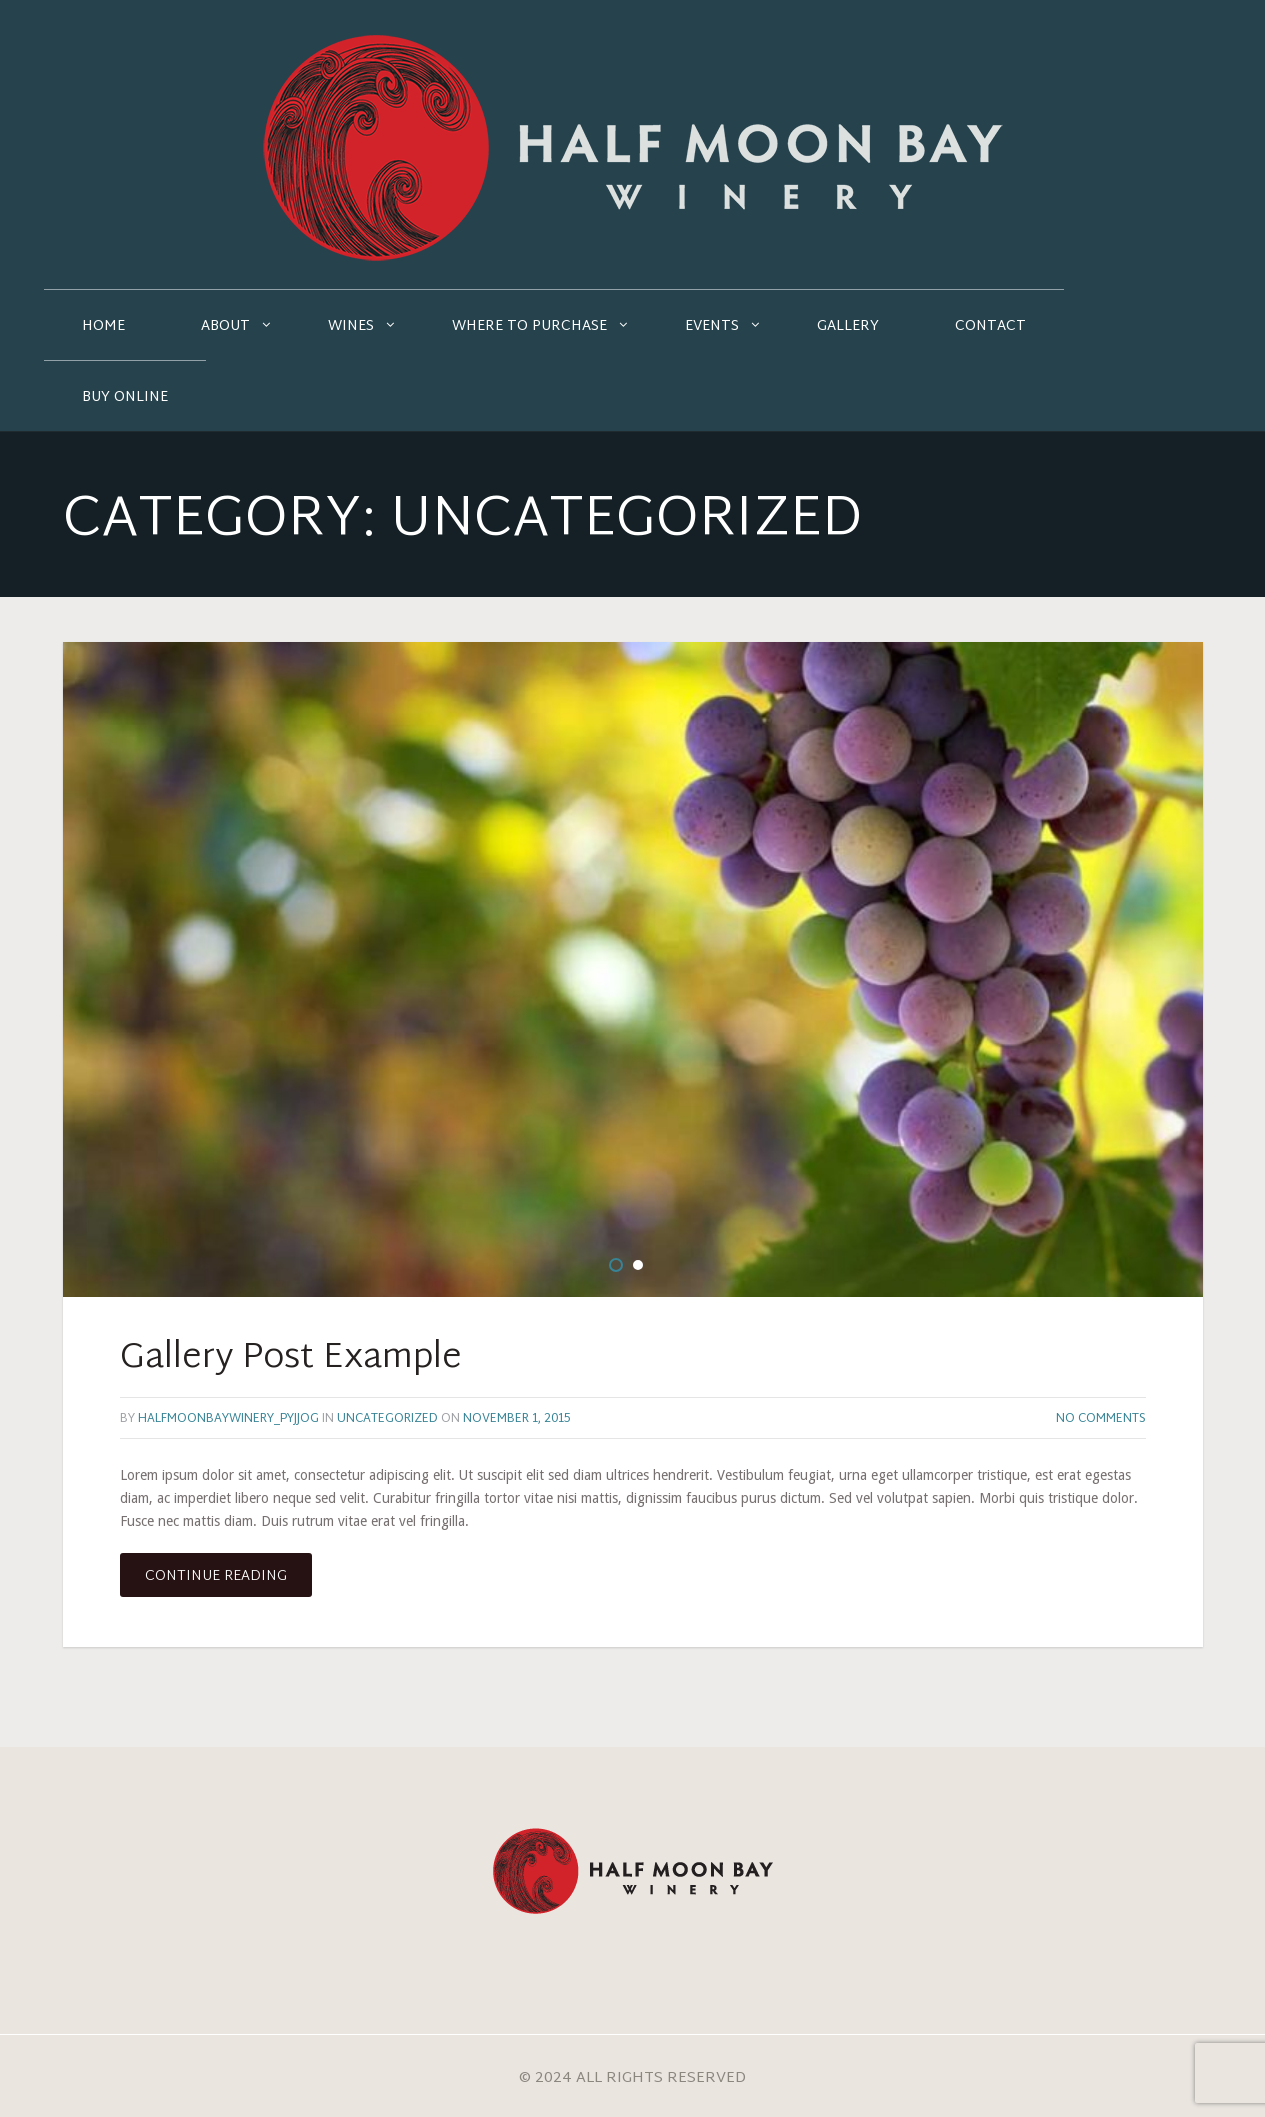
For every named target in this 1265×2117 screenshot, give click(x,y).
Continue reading (216, 1576)
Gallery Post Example (291, 1359)
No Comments (1101, 1419)
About (225, 326)
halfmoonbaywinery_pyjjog (228, 1419)
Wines (351, 326)
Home (103, 326)
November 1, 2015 (516, 1419)
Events (712, 326)
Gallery (848, 326)
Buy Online (125, 397)
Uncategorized (387, 1419)
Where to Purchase (529, 326)
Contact (990, 326)
